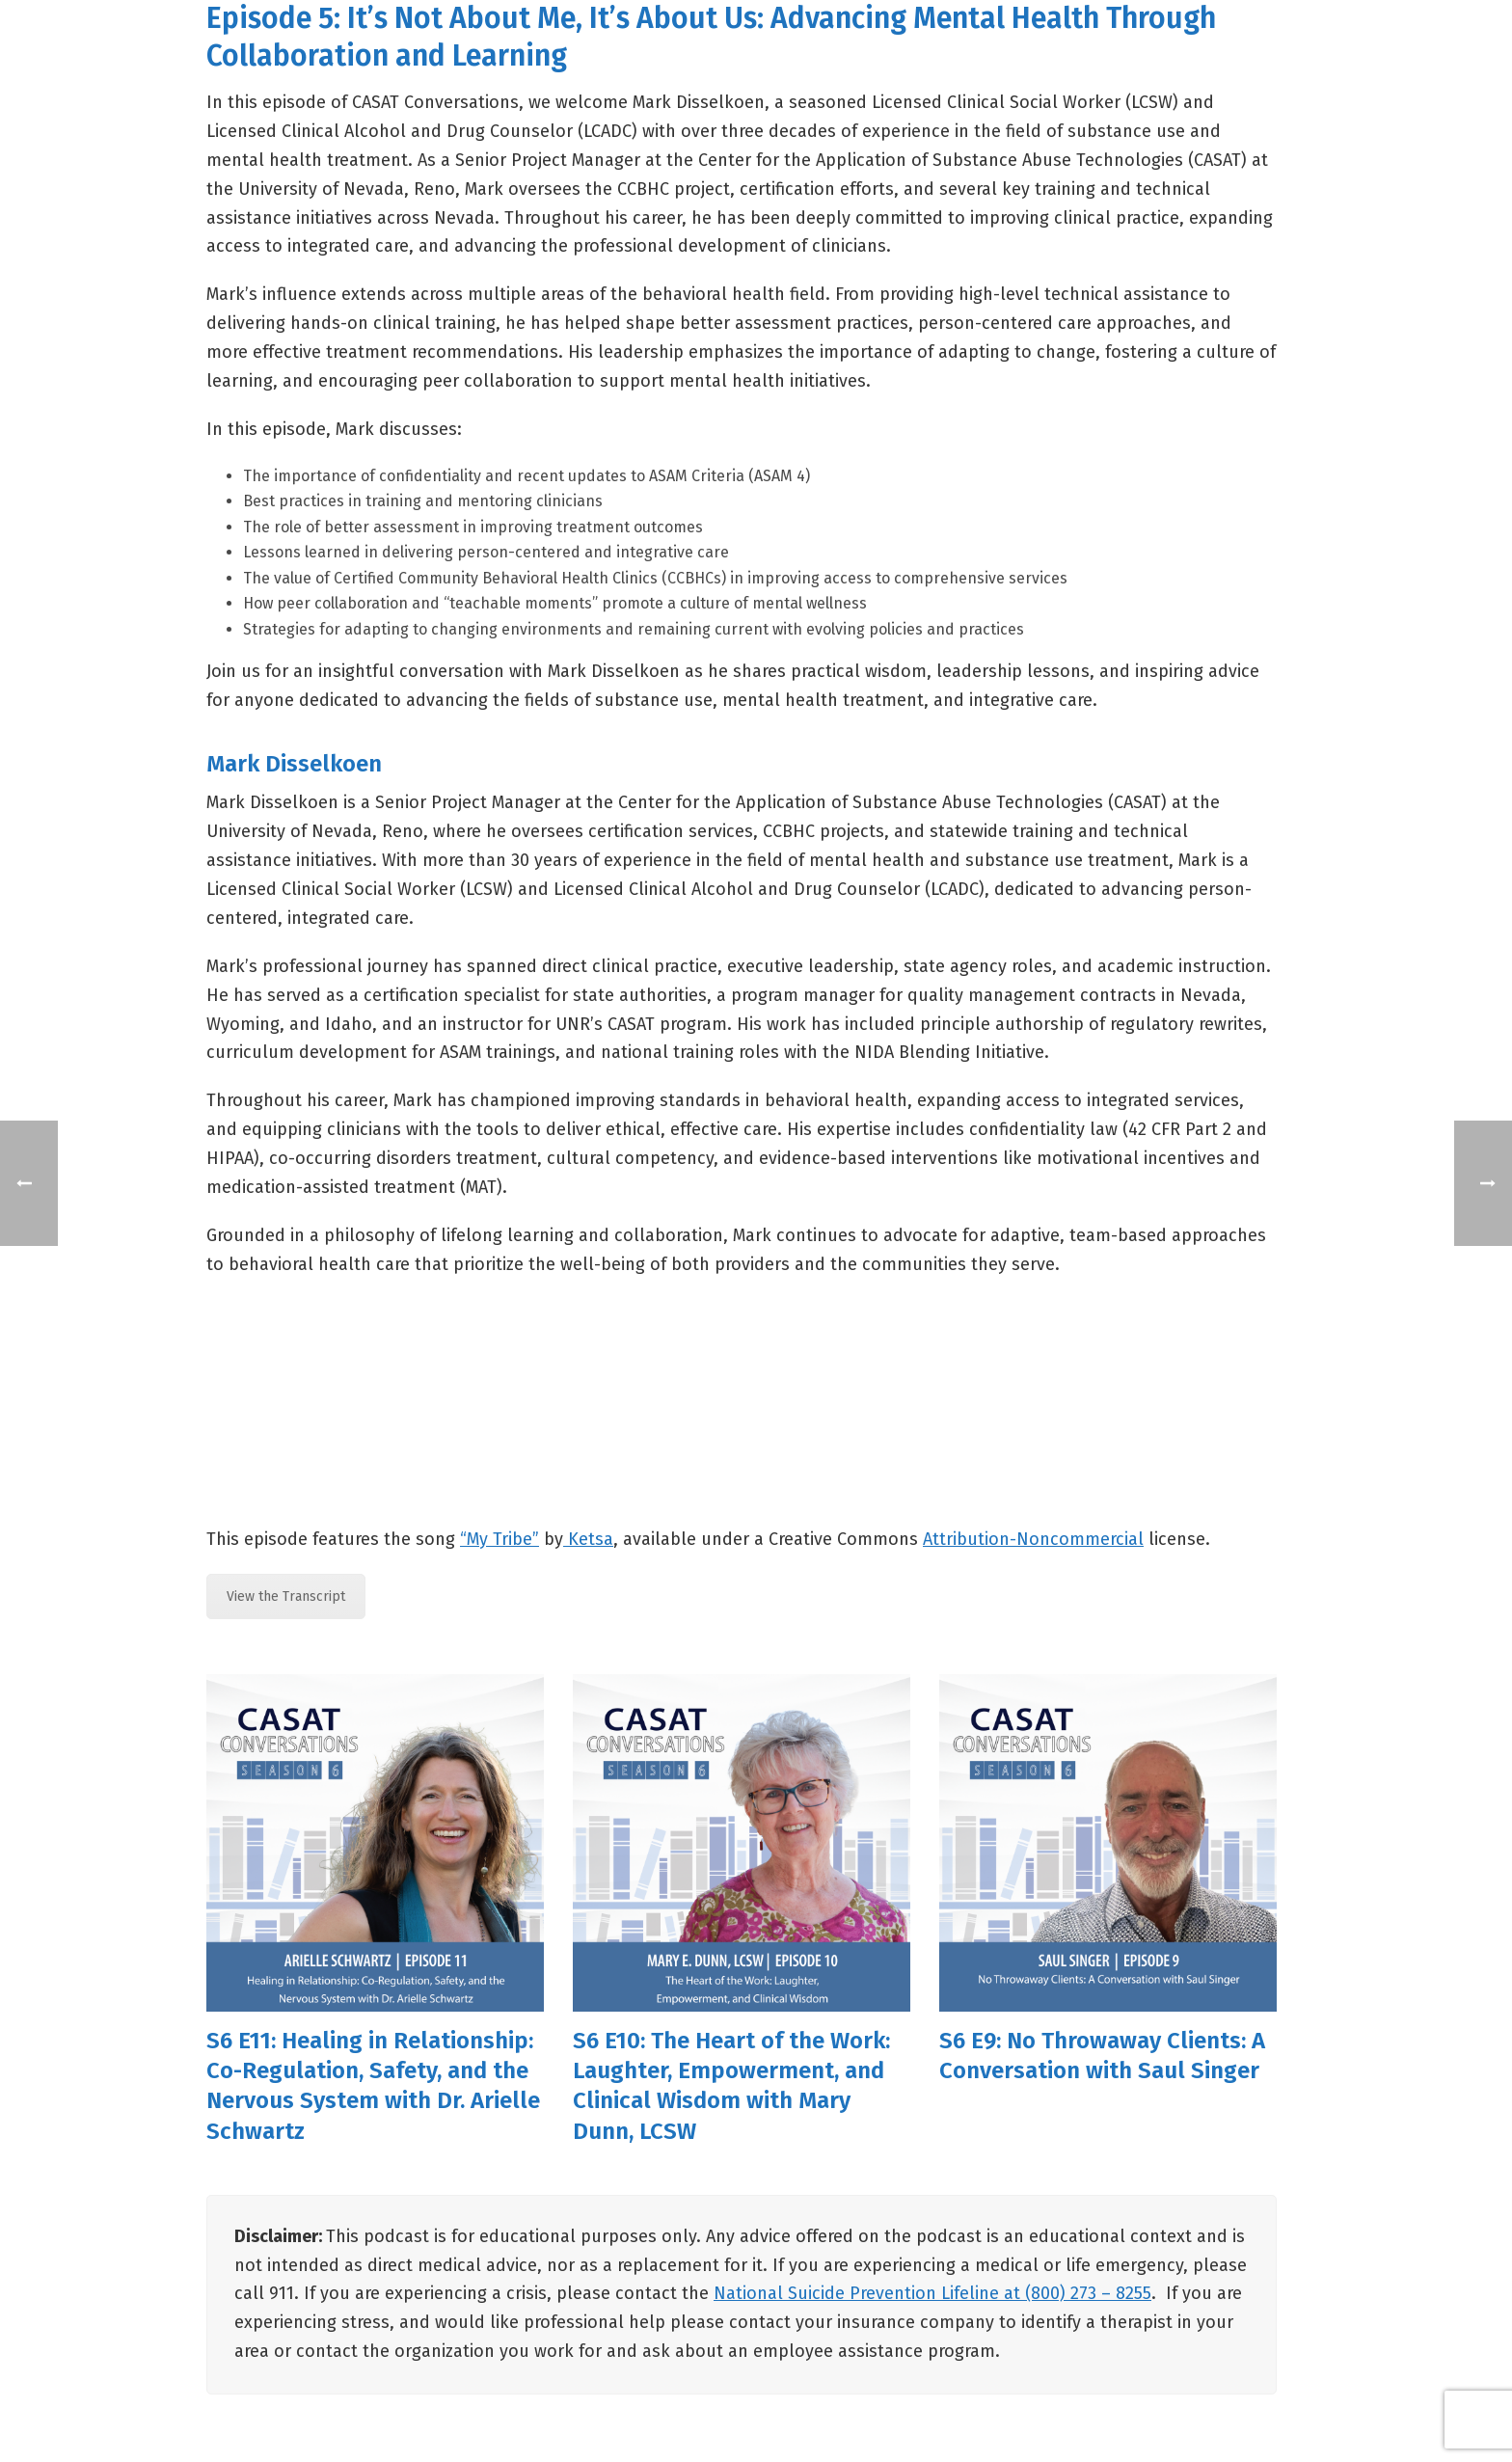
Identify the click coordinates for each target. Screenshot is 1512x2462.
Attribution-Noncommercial (1033, 1539)
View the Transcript (286, 1596)
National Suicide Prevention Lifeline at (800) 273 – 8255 (932, 2293)
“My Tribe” (499, 1539)
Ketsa (588, 1539)
